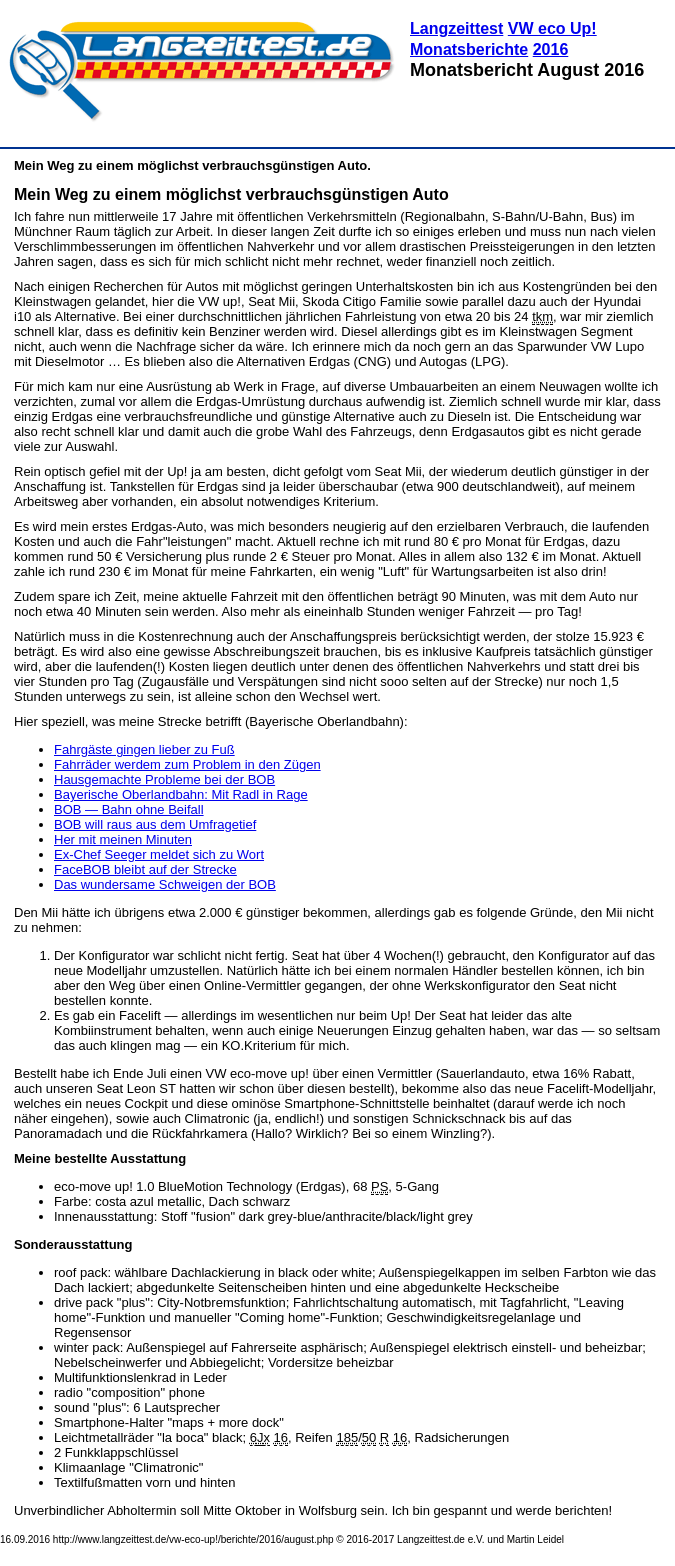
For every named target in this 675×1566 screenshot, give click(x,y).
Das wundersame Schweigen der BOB (165, 884)
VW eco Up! (552, 28)
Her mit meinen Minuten (123, 839)
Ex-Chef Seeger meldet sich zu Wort (159, 854)
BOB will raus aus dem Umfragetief (155, 824)
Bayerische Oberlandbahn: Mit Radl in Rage (181, 794)
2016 (551, 49)
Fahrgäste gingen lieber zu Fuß (144, 749)
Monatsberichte (469, 49)
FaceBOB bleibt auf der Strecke (145, 869)
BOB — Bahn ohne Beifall (129, 809)
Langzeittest (456, 28)
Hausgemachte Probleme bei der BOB (164, 779)
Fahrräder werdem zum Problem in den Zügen (187, 764)
